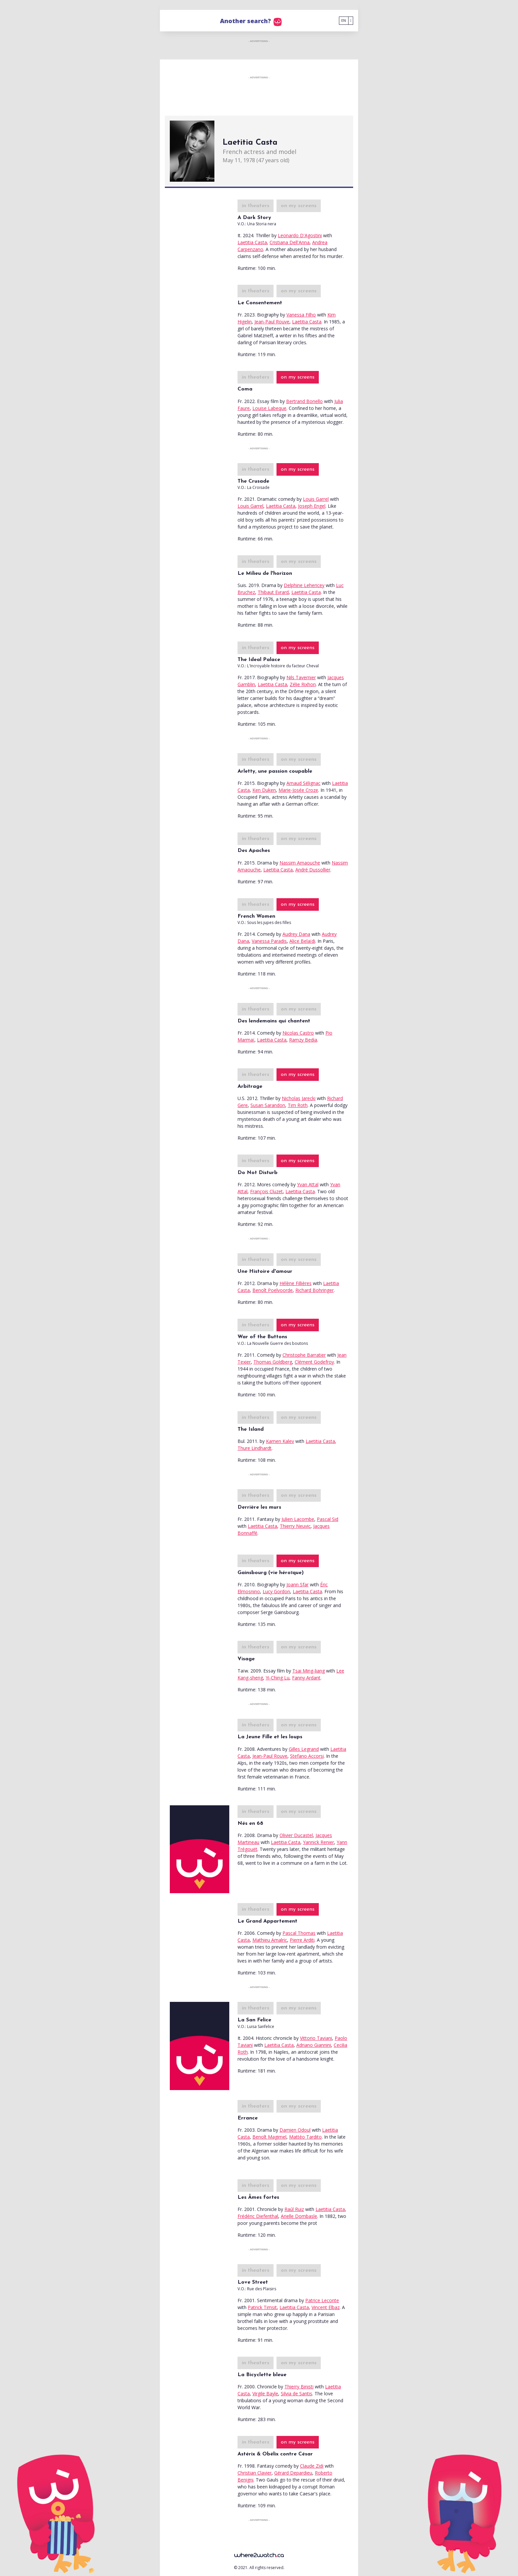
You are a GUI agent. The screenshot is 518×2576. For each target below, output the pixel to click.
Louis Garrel (316, 499)
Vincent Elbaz (326, 2307)
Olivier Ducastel (296, 1835)
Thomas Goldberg (272, 1362)
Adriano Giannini (313, 2045)
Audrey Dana (296, 934)
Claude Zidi (311, 2466)
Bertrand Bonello (304, 401)
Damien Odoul (295, 2130)
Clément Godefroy (314, 1362)
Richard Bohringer (314, 1290)
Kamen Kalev (280, 1441)
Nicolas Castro (298, 1033)
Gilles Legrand (304, 1749)
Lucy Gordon (276, 1591)
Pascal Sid (327, 1519)
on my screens (298, 205)
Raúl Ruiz (294, 2209)
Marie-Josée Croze (298, 790)
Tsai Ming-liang (308, 1671)
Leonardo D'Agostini (300, 235)
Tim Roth (298, 1105)
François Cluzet (266, 1191)
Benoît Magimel (269, 2137)
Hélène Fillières (295, 1283)
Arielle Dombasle (299, 2216)
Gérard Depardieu (293, 2473)
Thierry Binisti (299, 2386)
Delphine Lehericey (304, 585)
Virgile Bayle (265, 2393)
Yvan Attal (307, 1184)
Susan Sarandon (267, 1105)
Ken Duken (264, 790)
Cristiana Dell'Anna (290, 242)
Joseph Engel (311, 506)
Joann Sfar (297, 1584)
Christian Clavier (255, 2473)
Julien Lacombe (297, 1519)
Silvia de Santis (296, 2393)
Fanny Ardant (306, 1677)
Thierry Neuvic (295, 1526)
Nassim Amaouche (299, 863)
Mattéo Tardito (305, 2137)
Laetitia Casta (252, 242)
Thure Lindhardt (255, 1448)
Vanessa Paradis (269, 941)
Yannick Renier (318, 1842)
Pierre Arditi (302, 1940)
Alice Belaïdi (302, 941)
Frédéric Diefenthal (258, 2216)
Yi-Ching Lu (277, 1677)
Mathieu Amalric (269, 1940)
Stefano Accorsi (307, 1756)
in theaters (255, 205)
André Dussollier (312, 869)
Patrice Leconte (322, 2300)
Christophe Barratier (304, 1355)
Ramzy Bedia (303, 1040)
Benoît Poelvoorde (272, 1290)
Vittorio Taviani (316, 2038)
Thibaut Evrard (273, 592)
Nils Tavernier (301, 677)
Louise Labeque (269, 408)
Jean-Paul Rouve (271, 321)
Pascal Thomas (298, 1933)
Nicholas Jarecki (298, 1098)
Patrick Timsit (262, 2307)
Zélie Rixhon (303, 684)
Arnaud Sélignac (303, 783)
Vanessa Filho (301, 315)
